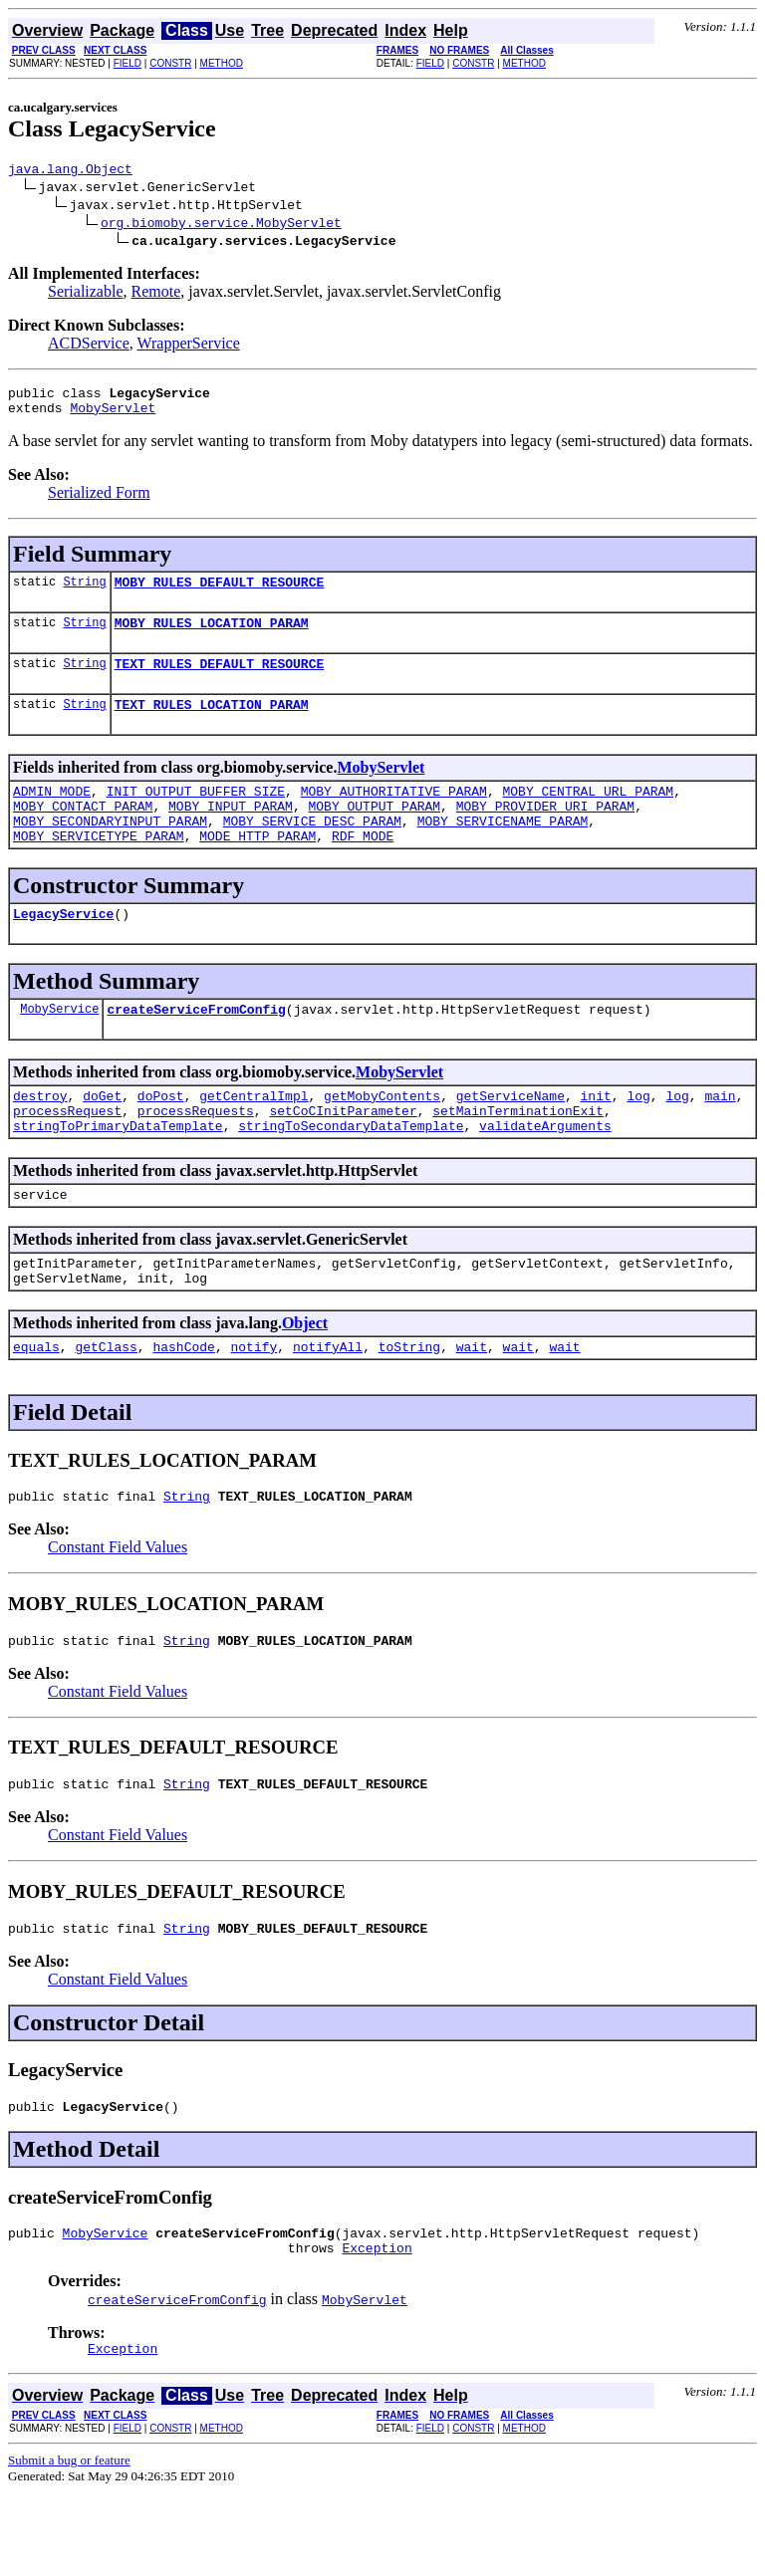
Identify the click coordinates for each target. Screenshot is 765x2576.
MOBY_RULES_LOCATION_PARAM (212, 637)
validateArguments (545, 1173)
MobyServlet (112, 416)
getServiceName (510, 1137)
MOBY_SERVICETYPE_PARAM (98, 868)
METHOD (221, 63)
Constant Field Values (117, 1609)
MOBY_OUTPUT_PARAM (374, 832)
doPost (160, 1137)
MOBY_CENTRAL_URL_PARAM (587, 814)
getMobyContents (382, 1137)
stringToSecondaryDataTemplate (350, 1173)
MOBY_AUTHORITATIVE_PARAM (394, 814)
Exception (376, 2328)
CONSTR (170, 63)
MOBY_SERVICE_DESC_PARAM (312, 850)
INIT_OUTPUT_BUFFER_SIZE (196, 814)
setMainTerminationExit (518, 1155)
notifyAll (328, 1406)
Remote (156, 294)
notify (253, 1406)
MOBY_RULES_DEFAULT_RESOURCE (220, 593)
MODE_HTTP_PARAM (257, 868)
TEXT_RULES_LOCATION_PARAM (212, 725)
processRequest (67, 1155)
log (638, 1137)
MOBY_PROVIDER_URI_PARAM (545, 832)
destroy (40, 1137)
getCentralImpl (253, 1137)
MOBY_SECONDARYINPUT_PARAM (110, 850)
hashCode (183, 1406)
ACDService (88, 346)
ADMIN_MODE (52, 814)
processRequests (195, 1155)
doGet (102, 1137)
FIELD (127, 63)
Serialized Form (99, 501)
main (719, 1137)
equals (36, 1406)
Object (305, 1379)
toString (409, 1406)
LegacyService (63, 949)
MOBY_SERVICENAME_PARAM (503, 850)
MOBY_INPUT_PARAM (230, 832)
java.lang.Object (70, 171)
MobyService (59, 1047)
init (596, 1137)
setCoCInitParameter (342, 1155)
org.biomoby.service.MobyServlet (221, 225)
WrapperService (187, 346)
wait (471, 1406)
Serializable (86, 294)
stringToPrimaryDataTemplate (118, 1173)
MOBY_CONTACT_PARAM (82, 832)
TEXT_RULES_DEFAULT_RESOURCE (220, 681)
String (84, 593)
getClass (105, 1406)
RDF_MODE (362, 868)
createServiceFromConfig (196, 1047)
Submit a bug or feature (69, 2543)
